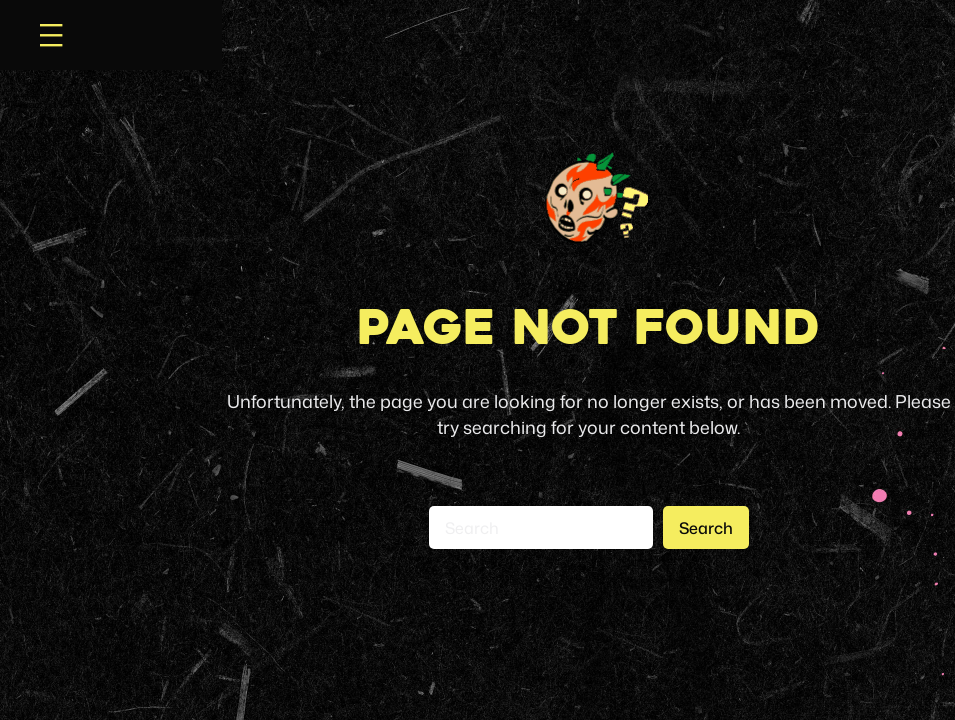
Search (706, 528)
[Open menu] (51, 35)
